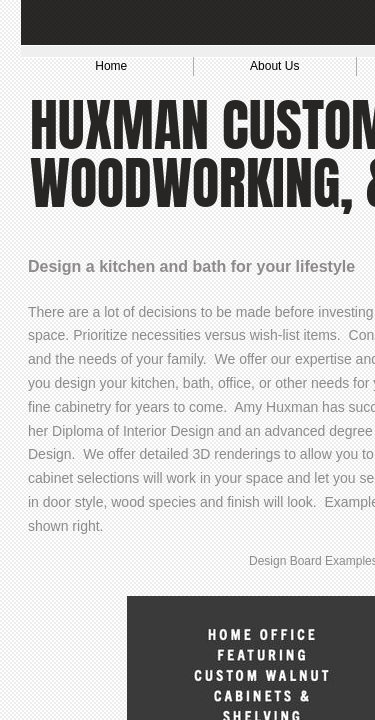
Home (111, 66)
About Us (274, 66)
